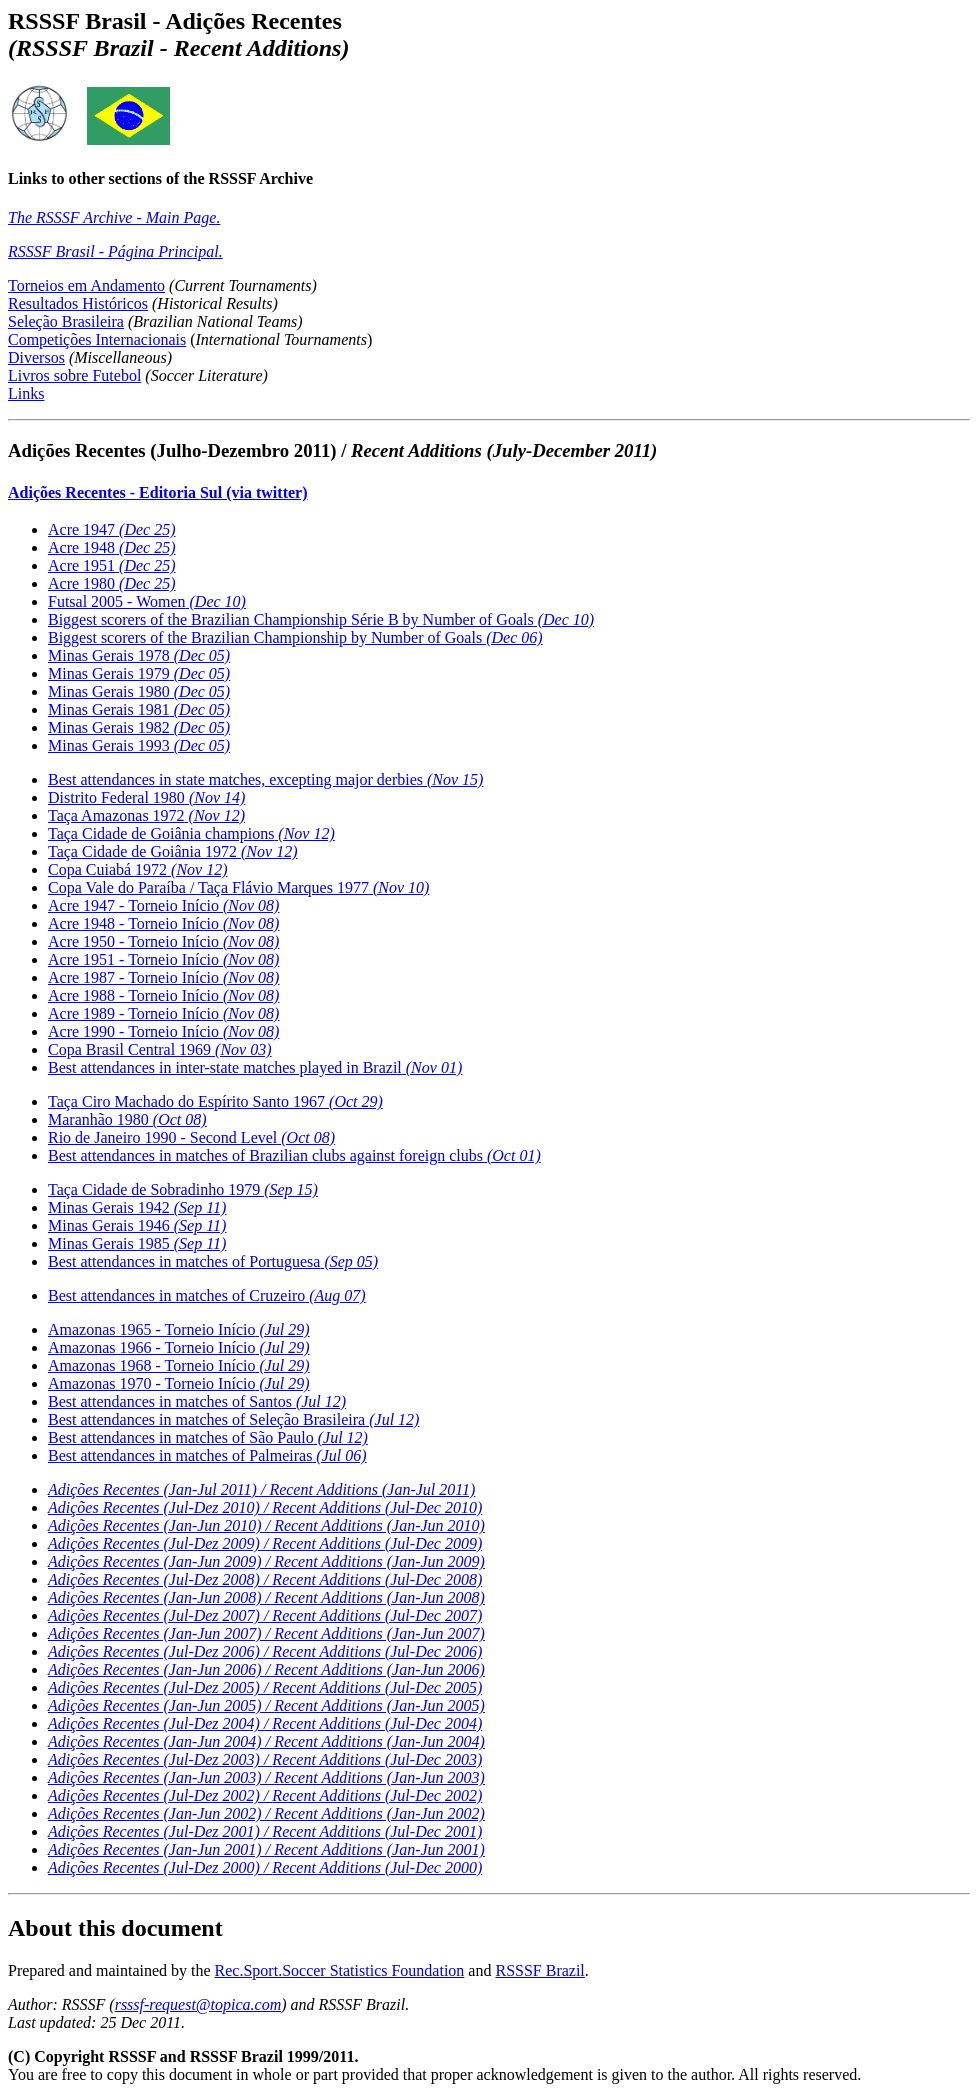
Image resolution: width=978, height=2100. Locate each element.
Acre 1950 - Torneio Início (163, 941)
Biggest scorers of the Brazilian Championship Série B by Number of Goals (321, 619)
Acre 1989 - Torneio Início (163, 1013)
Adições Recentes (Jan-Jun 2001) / (266, 1849)
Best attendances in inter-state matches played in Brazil (255, 1067)
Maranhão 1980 (127, 1119)
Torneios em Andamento (86, 285)
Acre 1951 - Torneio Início (163, 959)
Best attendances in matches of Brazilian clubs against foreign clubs (294, 1155)
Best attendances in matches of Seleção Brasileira (233, 1419)
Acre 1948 (112, 547)
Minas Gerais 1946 (137, 1225)
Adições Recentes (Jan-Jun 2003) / (266, 1777)
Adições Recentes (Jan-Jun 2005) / (266, 1705)
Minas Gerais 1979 (139, 673)
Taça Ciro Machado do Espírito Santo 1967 (215, 1101)
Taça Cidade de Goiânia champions (191, 833)
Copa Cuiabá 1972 (138, 869)
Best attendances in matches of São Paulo (208, 1437)
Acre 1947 (112, 529)
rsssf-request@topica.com (198, 2004)
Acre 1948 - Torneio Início (163, 923)
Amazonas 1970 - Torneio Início (179, 1383)
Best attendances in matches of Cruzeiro (207, 1295)
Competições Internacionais (97, 339)
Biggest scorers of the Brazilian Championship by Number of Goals (295, 637)
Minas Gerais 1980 (139, 691)
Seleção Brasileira (66, 321)
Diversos (36, 357)
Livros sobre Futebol (74, 375)
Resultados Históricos (78, 303)
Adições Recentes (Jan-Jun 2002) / (266, 1813)
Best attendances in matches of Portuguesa (213, 1261)
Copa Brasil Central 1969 (160, 1049)
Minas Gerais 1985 (137, 1243)
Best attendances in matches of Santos (197, 1401)
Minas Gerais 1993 (139, 745)
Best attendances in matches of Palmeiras (207, 1455)
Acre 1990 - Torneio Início (163, 1031)
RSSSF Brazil (539, 1970)
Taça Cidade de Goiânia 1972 (172, 851)
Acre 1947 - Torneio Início (163, 905)
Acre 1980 (112, 583)
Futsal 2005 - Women (147, 601)
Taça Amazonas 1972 (146, 815)
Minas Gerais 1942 (137, 1207)
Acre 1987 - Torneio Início (163, 977)
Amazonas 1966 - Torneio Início (179, 1347)
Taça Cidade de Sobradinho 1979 (183, 1189)
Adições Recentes (265, 1723)
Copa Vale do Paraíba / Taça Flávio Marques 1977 (238, 887)
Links (26, 393)
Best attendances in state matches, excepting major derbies (265, 779)
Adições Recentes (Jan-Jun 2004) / (266, 1741)
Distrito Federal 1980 (146, 797)
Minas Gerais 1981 (139, 709)
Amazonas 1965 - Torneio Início (179, 1329)
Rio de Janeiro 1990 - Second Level (191, 1137)
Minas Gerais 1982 (139, 727)
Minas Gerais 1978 (139, 655)
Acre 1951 (112, 565)
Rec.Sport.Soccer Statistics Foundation (340, 1970)
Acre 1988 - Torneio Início (163, 995)
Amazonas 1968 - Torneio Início (179, 1365)
